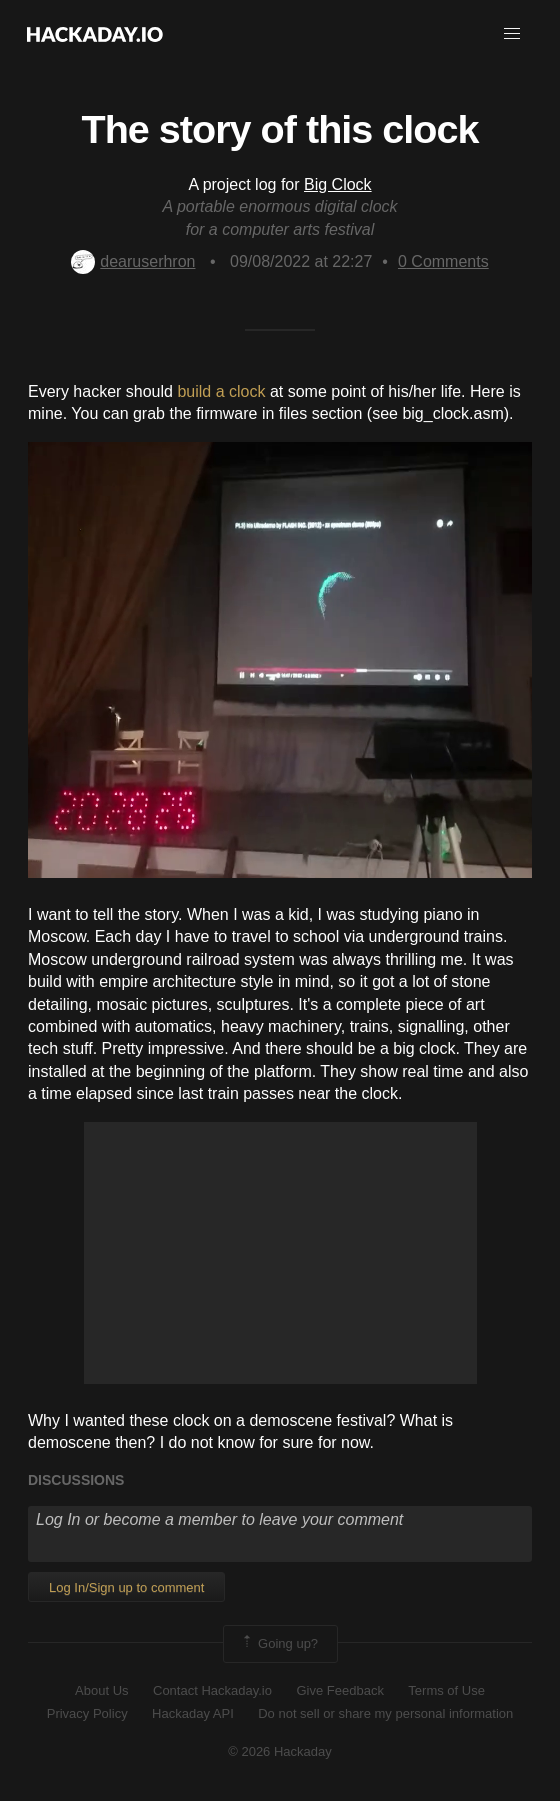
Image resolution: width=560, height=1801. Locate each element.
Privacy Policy (87, 1713)
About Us (101, 1690)
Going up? (279, 1644)
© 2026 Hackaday (280, 1751)
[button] (512, 34)
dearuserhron (133, 261)
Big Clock (338, 184)
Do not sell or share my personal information (385, 1713)
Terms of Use (446, 1690)
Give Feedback (339, 1690)
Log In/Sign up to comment (126, 1587)
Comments (443, 261)
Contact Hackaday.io (212, 1690)
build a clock (221, 391)
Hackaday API (193, 1713)
